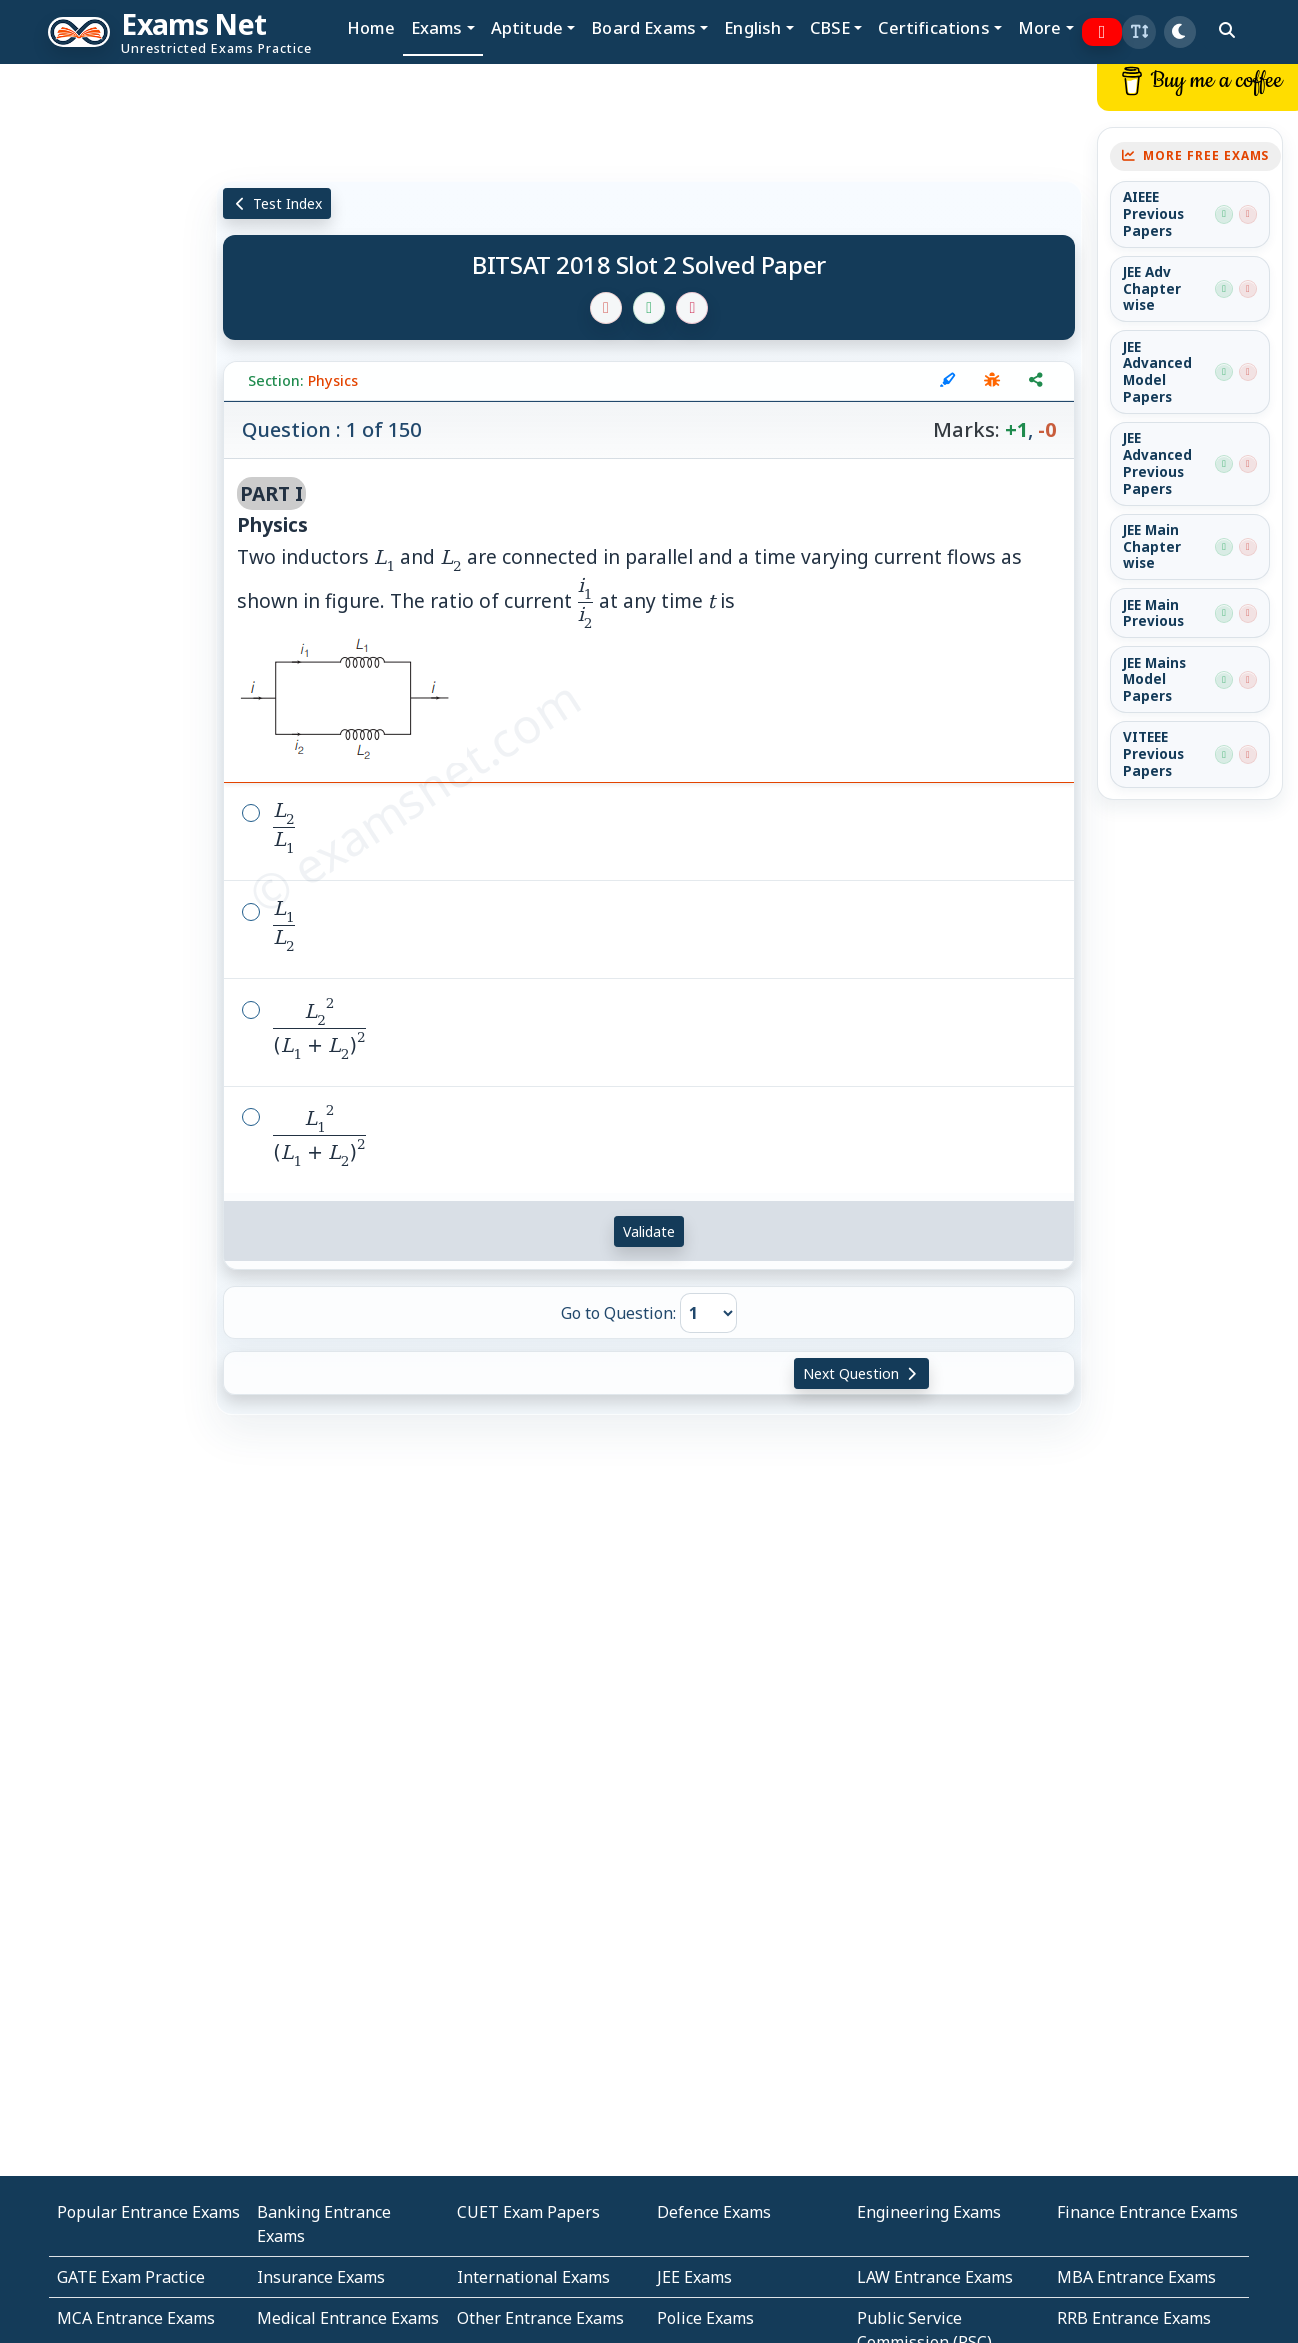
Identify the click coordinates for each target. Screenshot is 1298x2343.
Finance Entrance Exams (1147, 2212)
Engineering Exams (929, 2212)
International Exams (533, 2277)
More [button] (1040, 27)
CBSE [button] (830, 27)
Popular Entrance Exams (148, 2212)
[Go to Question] (708, 1313)
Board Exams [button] (643, 27)
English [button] (752, 27)
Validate (649, 1231)
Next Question (862, 1373)
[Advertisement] (108, 367)
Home (371, 27)
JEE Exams (694, 2277)
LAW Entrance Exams (935, 2277)
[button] (1139, 32)
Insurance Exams (321, 2277)
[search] (1227, 30)
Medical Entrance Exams (348, 2318)
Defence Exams (714, 2212)
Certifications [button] (933, 27)
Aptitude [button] (527, 27)
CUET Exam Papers (528, 2212)
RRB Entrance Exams (1134, 2318)
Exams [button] (437, 27)
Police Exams (705, 2318)
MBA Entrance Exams (1136, 2277)
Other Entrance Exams (540, 2318)
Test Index (277, 203)
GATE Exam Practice (131, 2277)
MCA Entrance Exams (136, 2318)
